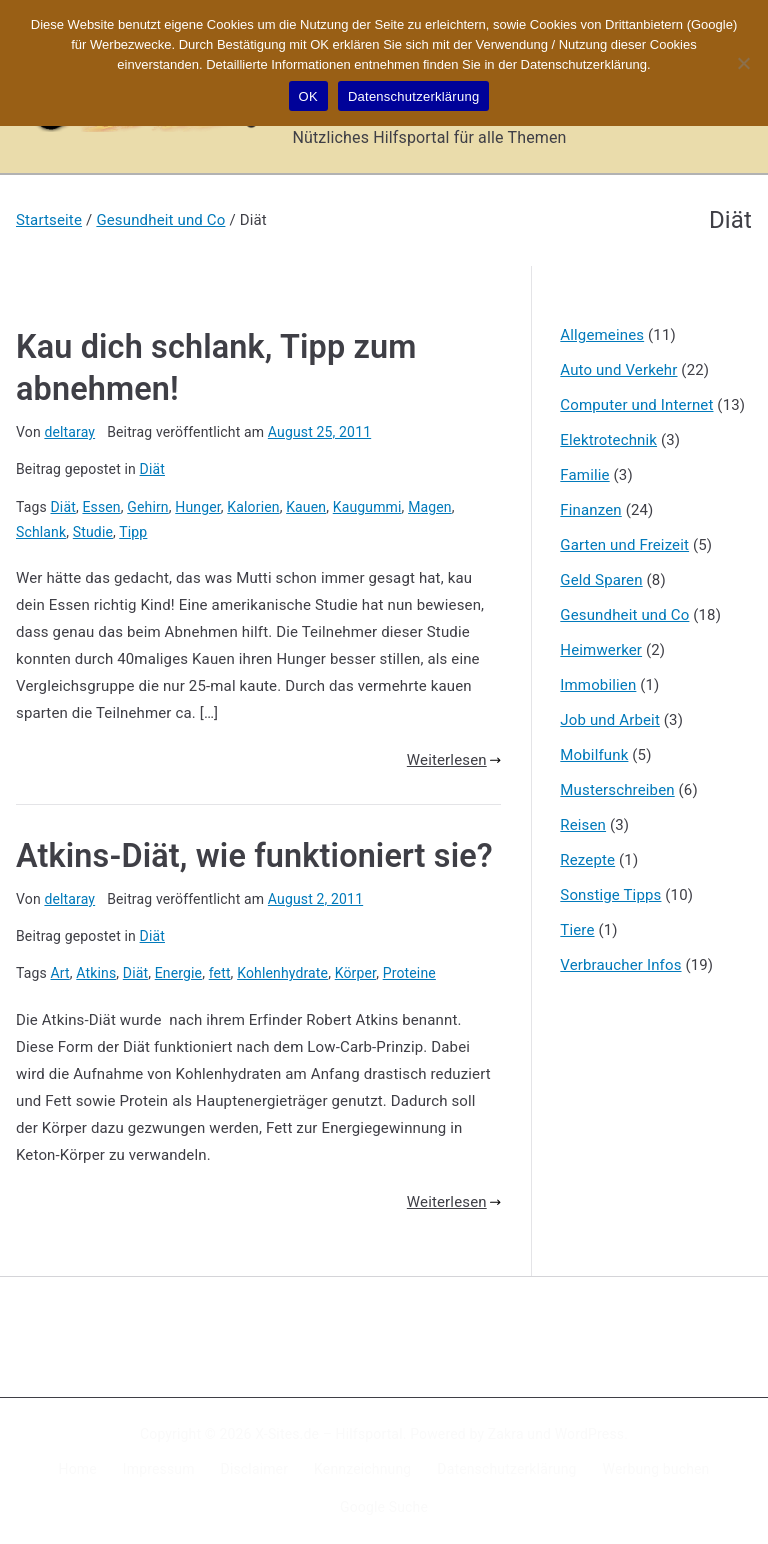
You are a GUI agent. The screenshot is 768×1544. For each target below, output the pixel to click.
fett (220, 973)
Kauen (306, 507)
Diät (152, 469)
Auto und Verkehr (618, 370)
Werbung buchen (656, 1469)
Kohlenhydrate (282, 973)
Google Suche (384, 1507)
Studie (93, 532)
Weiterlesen (454, 760)
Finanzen (590, 510)
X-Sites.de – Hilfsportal (328, 1434)
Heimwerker (601, 650)
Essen (101, 507)
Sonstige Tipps (610, 895)
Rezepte (587, 860)
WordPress (589, 1434)
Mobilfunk (594, 755)
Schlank (41, 532)
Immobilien (598, 685)
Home (78, 1469)
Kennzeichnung (362, 1469)
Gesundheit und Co (624, 615)
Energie (178, 973)
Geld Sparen (601, 580)
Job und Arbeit (610, 720)
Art (60, 973)
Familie (584, 475)
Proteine (409, 973)
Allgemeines (602, 335)
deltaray (69, 432)
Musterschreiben (617, 790)
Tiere (577, 930)
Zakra (506, 1434)
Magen (430, 507)
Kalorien (253, 507)
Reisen (583, 825)
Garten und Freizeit (624, 545)
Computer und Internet (636, 405)
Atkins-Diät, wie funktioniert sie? (254, 856)
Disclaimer (255, 1469)
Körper (355, 973)
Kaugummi (367, 507)
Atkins (96, 973)
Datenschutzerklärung (506, 1469)
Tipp (133, 532)
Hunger (198, 507)
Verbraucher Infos (620, 965)
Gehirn (147, 507)
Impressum (159, 1469)
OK (308, 96)
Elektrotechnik (608, 440)
